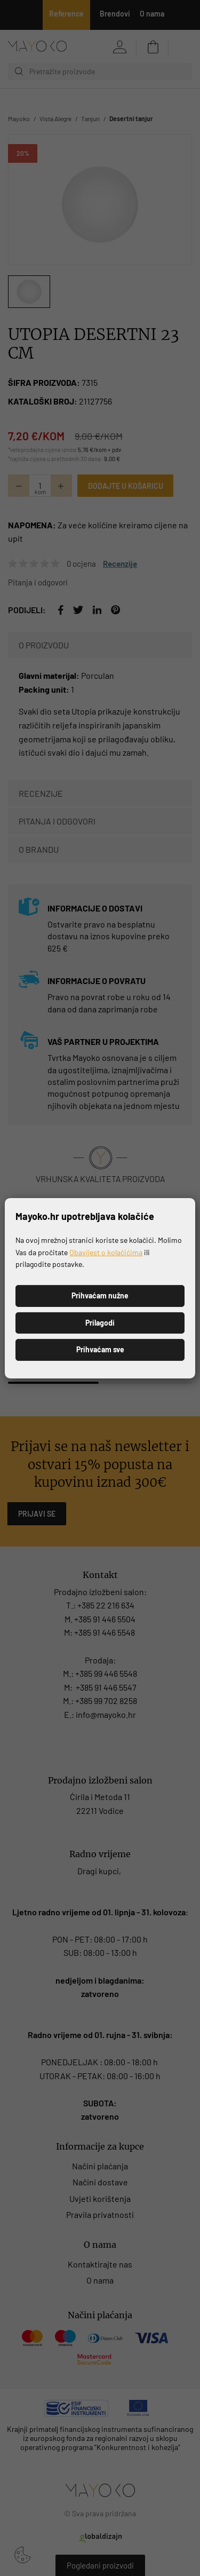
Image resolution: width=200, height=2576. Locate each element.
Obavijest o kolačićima (105, 1252)
